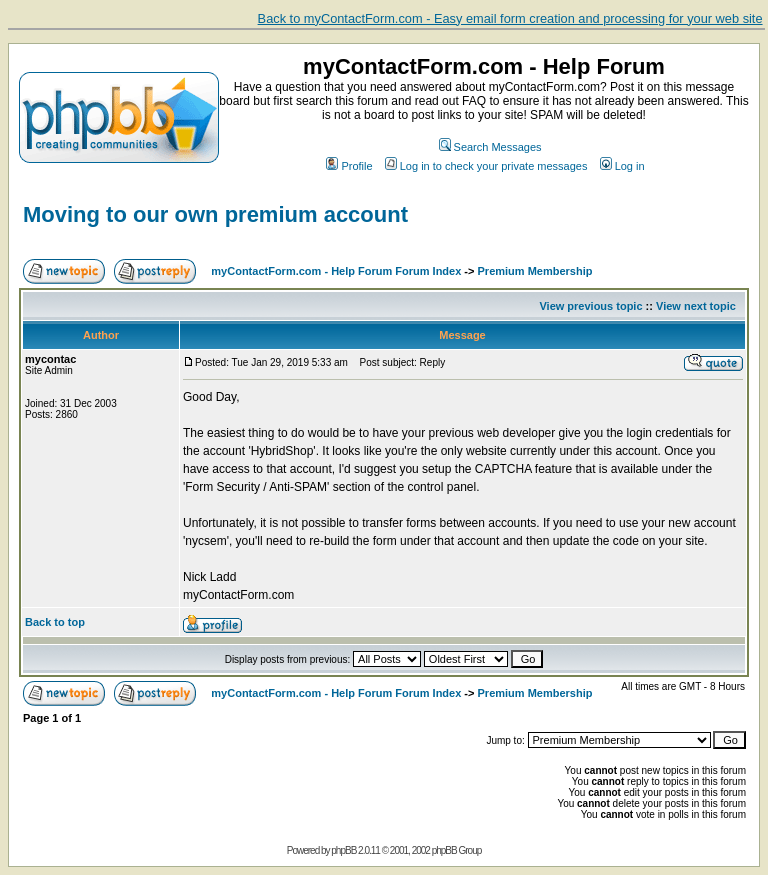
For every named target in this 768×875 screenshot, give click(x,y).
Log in (622, 166)
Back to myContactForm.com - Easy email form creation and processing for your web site (510, 18)
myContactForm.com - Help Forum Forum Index (336, 271)
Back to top (55, 622)
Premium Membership (535, 271)
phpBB (343, 850)
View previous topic (590, 306)
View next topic (696, 306)
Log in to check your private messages (486, 166)
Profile (349, 166)
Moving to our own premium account (215, 214)
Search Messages (490, 147)
